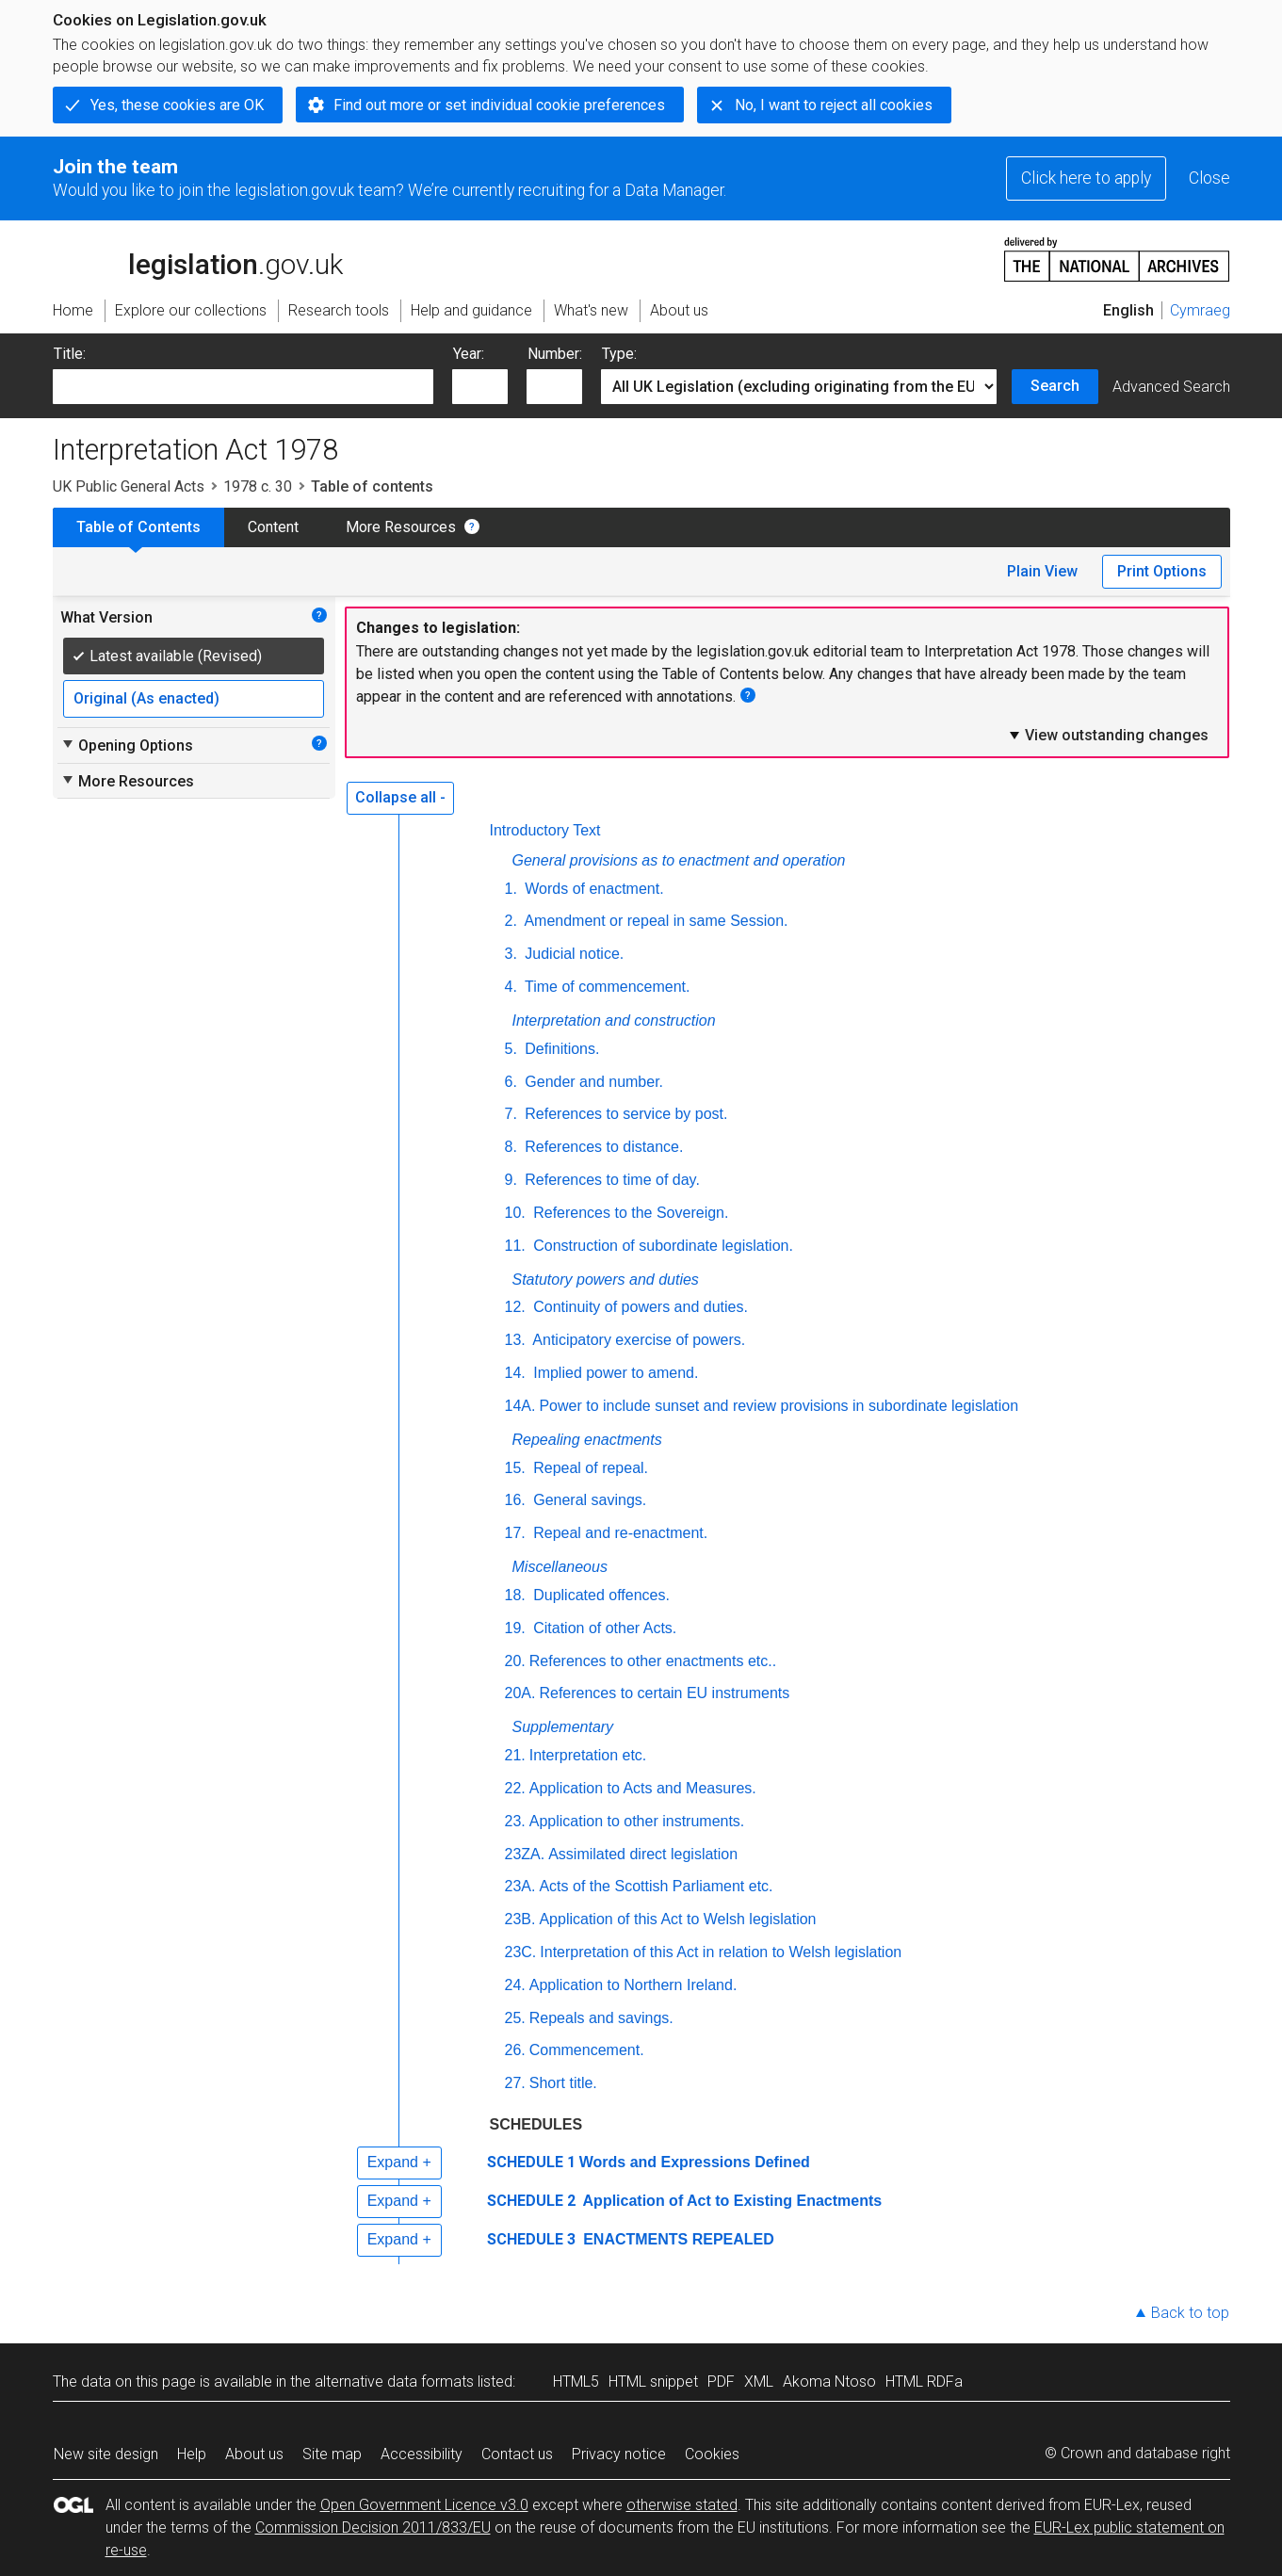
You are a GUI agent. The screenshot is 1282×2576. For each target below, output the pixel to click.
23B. (520, 1919)
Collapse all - (400, 797)
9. (511, 1180)
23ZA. (525, 1854)
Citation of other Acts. (603, 1628)
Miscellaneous (560, 1567)
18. (515, 1595)
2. (511, 921)
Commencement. (586, 2050)
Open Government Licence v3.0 (424, 2505)
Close (1209, 178)
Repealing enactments (587, 1440)
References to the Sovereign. (629, 1213)
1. (511, 889)
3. (511, 954)
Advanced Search (1171, 387)
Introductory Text (545, 830)
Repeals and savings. (601, 2018)
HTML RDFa (924, 2381)
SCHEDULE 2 (531, 2201)
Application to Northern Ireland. (633, 1985)
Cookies (712, 2454)
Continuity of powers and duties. (638, 1307)
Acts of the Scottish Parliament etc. (655, 1886)
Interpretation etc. (588, 1755)
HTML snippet (653, 2381)
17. (515, 1533)
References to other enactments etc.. (652, 1661)
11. (515, 1246)
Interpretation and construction (614, 1021)
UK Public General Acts (128, 486)
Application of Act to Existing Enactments (731, 2201)
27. (515, 2083)
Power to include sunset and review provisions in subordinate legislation (778, 1406)
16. (515, 1500)
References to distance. (602, 1147)
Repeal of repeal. (588, 1468)
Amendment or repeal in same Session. (654, 921)
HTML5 (576, 2381)
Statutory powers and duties (605, 1280)
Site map (332, 2454)
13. (515, 1340)
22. (515, 1788)
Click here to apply (1086, 178)
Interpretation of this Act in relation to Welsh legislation (720, 1952)
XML (758, 2381)
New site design (106, 2454)
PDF (721, 2381)
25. (515, 2018)
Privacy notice (619, 2454)
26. (515, 2050)
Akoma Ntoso (829, 2381)
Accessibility (421, 2454)
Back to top (1190, 2313)
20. (515, 1661)
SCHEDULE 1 (531, 2162)
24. (515, 1985)
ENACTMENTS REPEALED (676, 2239)
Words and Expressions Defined (694, 2162)
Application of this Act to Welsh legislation (677, 1919)
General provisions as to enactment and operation (679, 860)
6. (511, 1082)
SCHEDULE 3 (531, 2239)
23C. (521, 1952)
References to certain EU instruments (664, 1693)
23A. (520, 1886)
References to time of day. (610, 1180)
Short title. (563, 2083)
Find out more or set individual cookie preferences (499, 105)
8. (511, 1147)
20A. (520, 1693)
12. (515, 1307)
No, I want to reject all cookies (834, 105)
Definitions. (560, 1049)
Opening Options (126, 745)
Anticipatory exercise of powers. (637, 1340)
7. (511, 1114)
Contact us (517, 2454)
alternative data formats (394, 2381)
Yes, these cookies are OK (177, 105)
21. (515, 1755)
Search (1054, 386)
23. (515, 1821)
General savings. (588, 1500)
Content (273, 527)
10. (515, 1213)
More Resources (401, 527)
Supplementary (563, 1727)
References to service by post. (624, 1114)
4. (511, 987)
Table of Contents (138, 527)
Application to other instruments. (637, 1821)
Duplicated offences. (599, 1595)
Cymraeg (1200, 310)
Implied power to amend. (614, 1373)
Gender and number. (592, 1082)
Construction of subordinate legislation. (661, 1246)
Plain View (1042, 571)
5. (511, 1049)
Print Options (1162, 571)
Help (191, 2454)
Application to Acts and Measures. (642, 1788)
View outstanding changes (1108, 734)
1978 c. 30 (257, 486)
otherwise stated (682, 2505)
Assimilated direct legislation (643, 1854)
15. (515, 1468)
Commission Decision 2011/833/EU (373, 2527)
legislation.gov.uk (198, 258)
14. (515, 1373)
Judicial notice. (572, 954)
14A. (520, 1406)
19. (515, 1628)
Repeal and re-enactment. (618, 1533)
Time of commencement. (605, 987)
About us (254, 2454)
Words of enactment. (592, 889)
